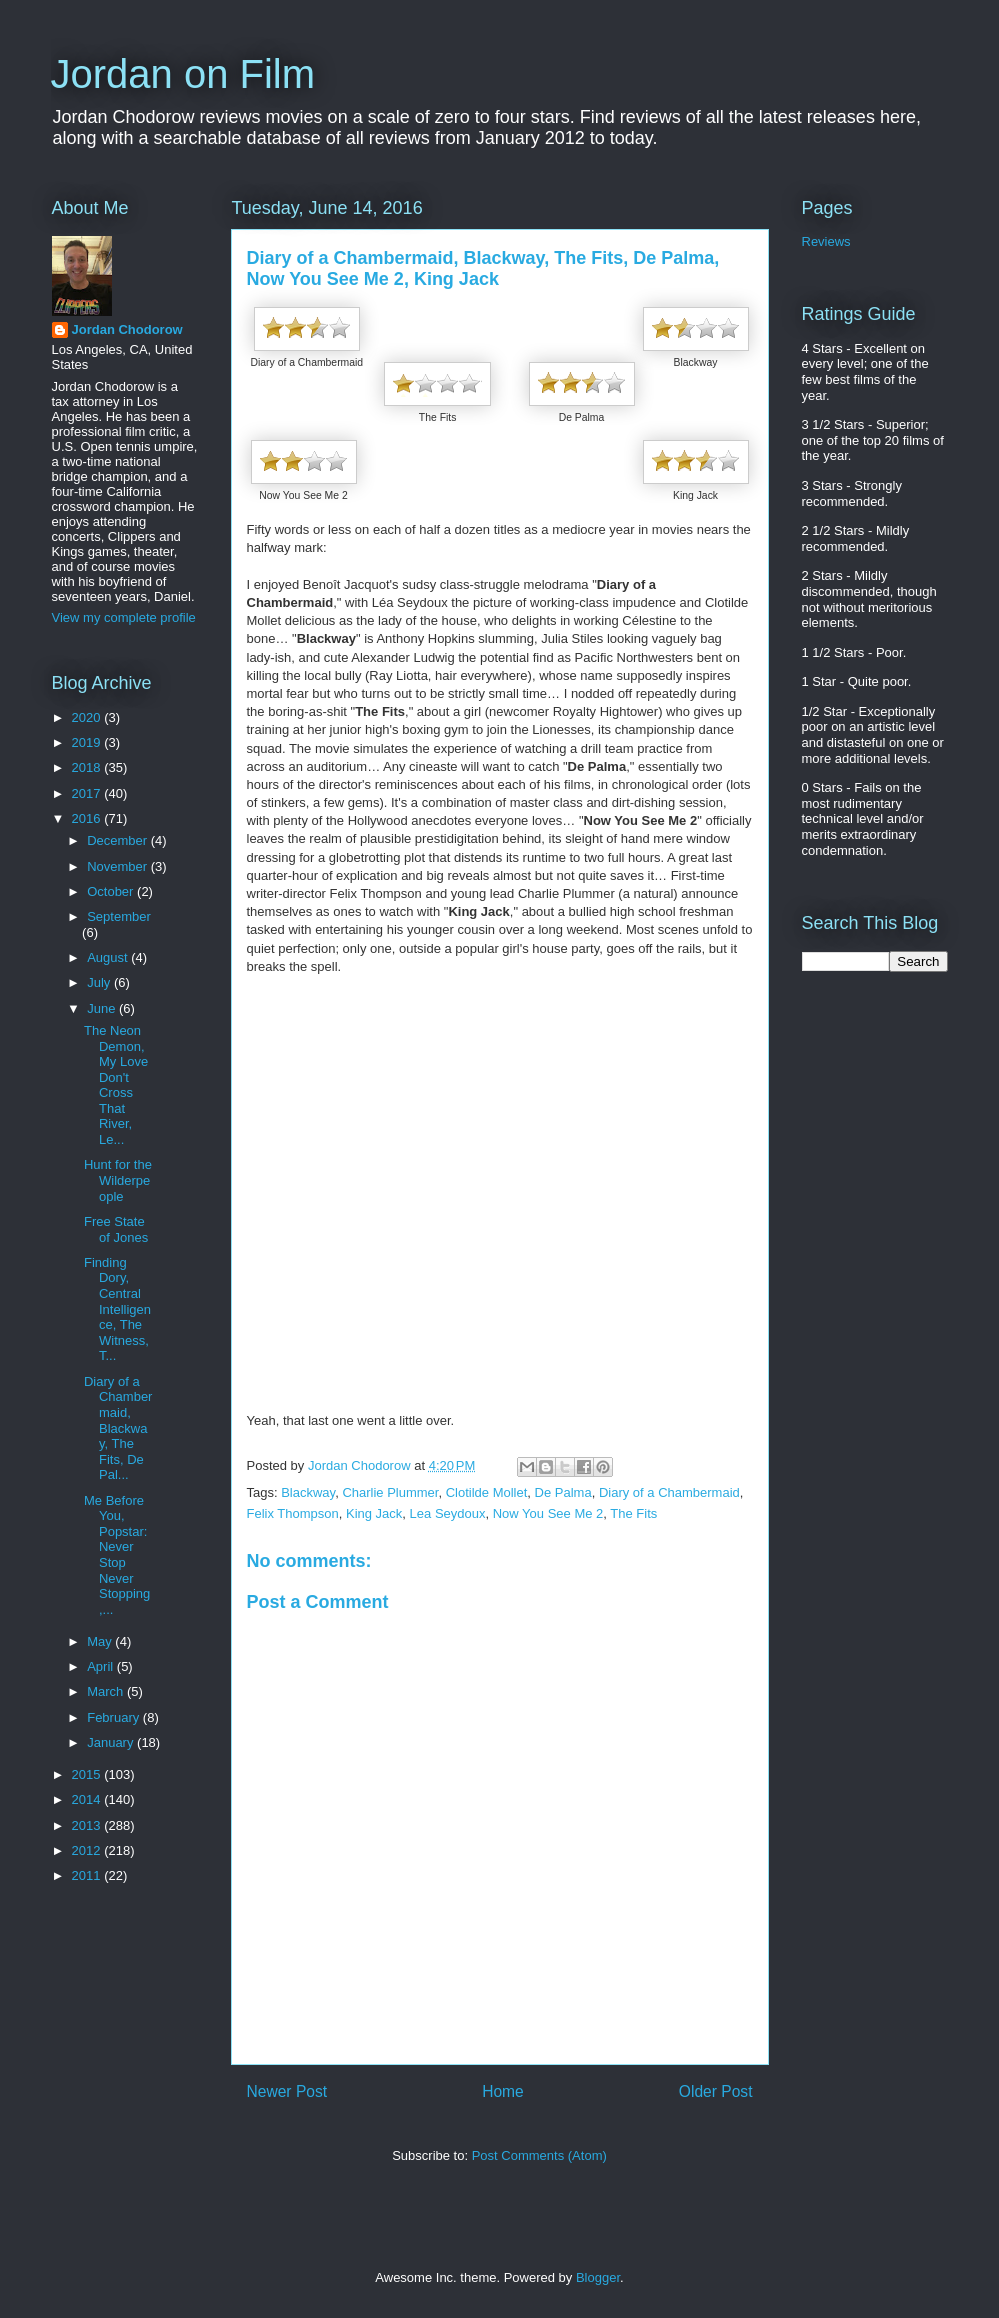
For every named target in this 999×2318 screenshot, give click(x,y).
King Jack (374, 1513)
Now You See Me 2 (548, 1513)
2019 (88, 742)
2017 (88, 793)
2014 (88, 1799)
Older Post (716, 2091)
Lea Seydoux (448, 1513)
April (102, 1666)
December (119, 840)
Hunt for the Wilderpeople (118, 1180)
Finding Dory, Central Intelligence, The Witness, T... (117, 1309)
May (101, 1641)
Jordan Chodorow (127, 329)
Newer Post (287, 2091)
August (109, 957)
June (103, 1008)
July (100, 982)
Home (503, 2091)
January (112, 1742)
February (115, 1717)
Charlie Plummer (390, 1492)
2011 (88, 1875)
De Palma (563, 1492)
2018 (88, 767)
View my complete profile (124, 617)
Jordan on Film (183, 74)
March (107, 1691)
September (119, 916)
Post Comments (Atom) (539, 2155)
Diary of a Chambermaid (669, 1492)
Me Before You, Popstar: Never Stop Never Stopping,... (117, 1555)
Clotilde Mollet (487, 1492)
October (112, 891)
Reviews (826, 241)
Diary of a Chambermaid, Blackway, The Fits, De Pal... (118, 1428)
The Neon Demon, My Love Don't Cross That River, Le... (116, 1085)
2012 (88, 1850)
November (119, 866)
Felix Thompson (293, 1513)
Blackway (308, 1492)
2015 (88, 1774)
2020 (88, 717)
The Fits (633, 1513)
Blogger (598, 2277)
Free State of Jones (116, 1229)
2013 (88, 1825)
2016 (88, 818)
